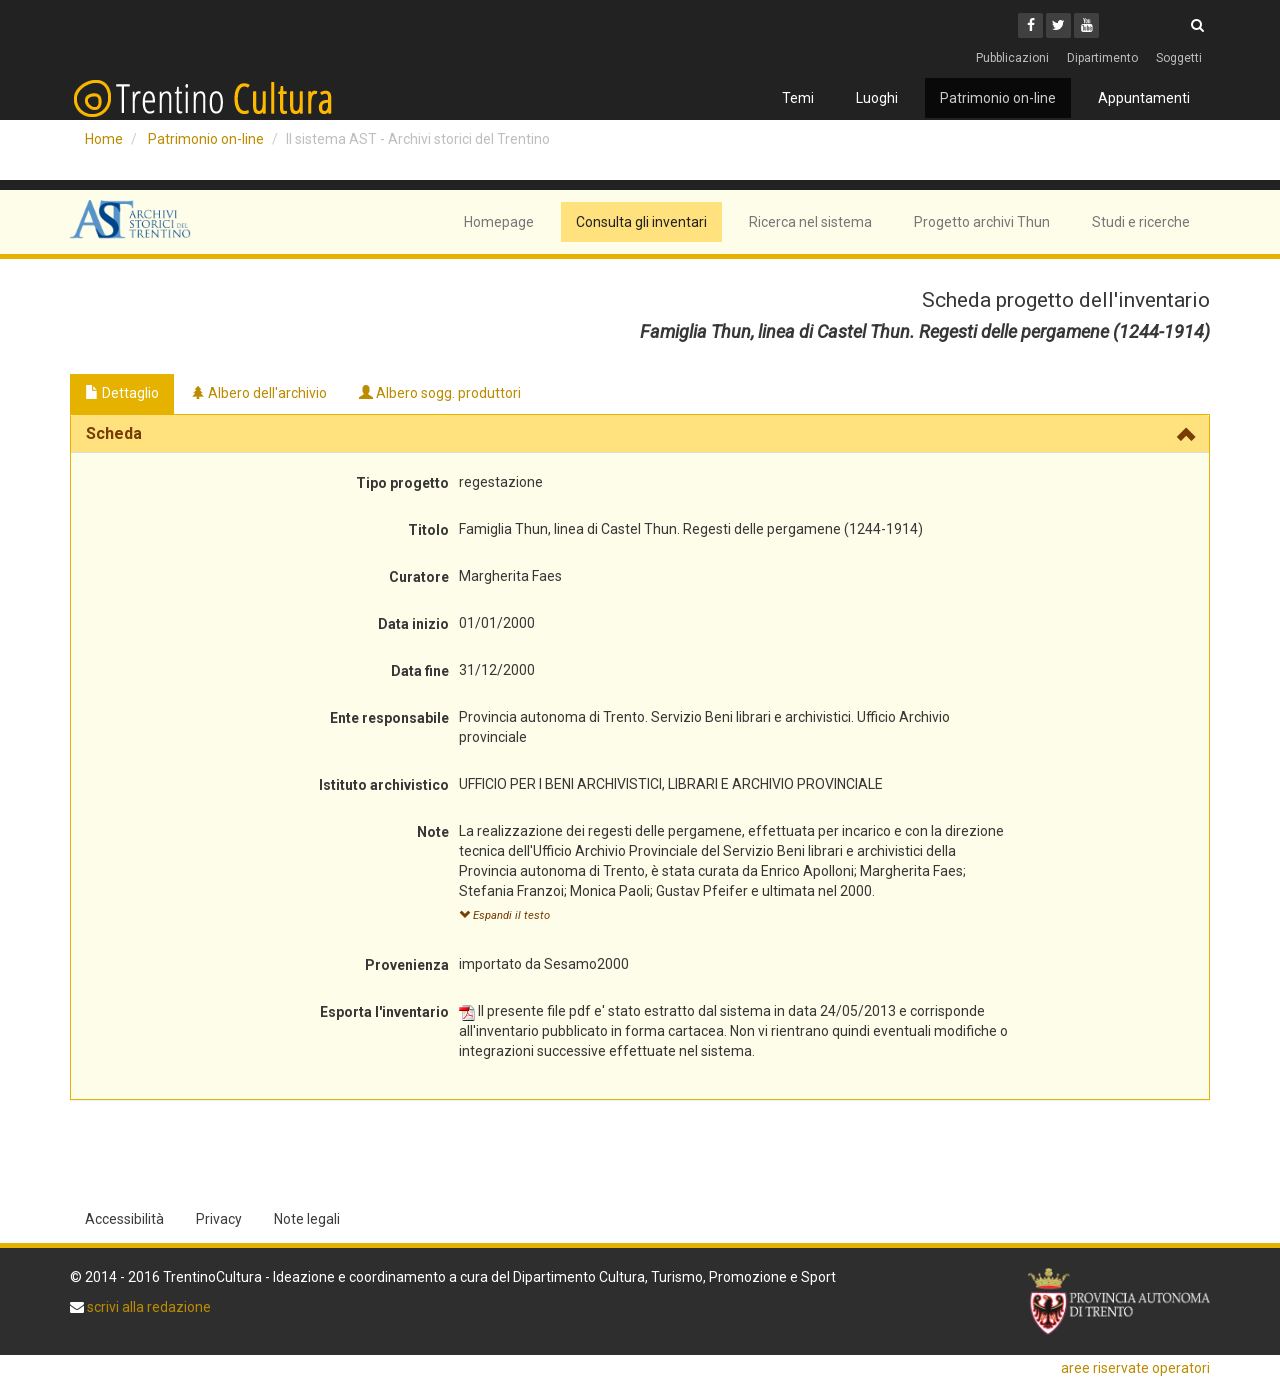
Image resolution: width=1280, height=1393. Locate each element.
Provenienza (407, 965)
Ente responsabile (389, 718)
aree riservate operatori (1135, 1368)
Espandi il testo (504, 915)
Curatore (419, 577)
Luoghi (877, 98)
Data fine (420, 671)
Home (104, 139)
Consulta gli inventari (641, 222)
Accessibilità (124, 1219)
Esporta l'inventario (384, 1012)
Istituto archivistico (384, 785)
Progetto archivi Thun (982, 222)
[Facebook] (1030, 25)
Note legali (307, 1219)
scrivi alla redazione (147, 1307)
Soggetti (1179, 58)
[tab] (640, 434)
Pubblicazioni (1012, 58)
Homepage (499, 222)
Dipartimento (1102, 58)
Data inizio (413, 624)
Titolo (428, 530)
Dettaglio (122, 393)
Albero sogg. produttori (440, 393)
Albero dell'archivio (259, 393)
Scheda (114, 433)
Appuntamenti (1144, 98)
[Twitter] (1058, 25)
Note (433, 832)
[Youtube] (1086, 25)
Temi (798, 98)
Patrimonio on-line (998, 98)
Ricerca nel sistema (810, 222)
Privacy (219, 1219)
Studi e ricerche (1141, 222)
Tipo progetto (402, 483)
